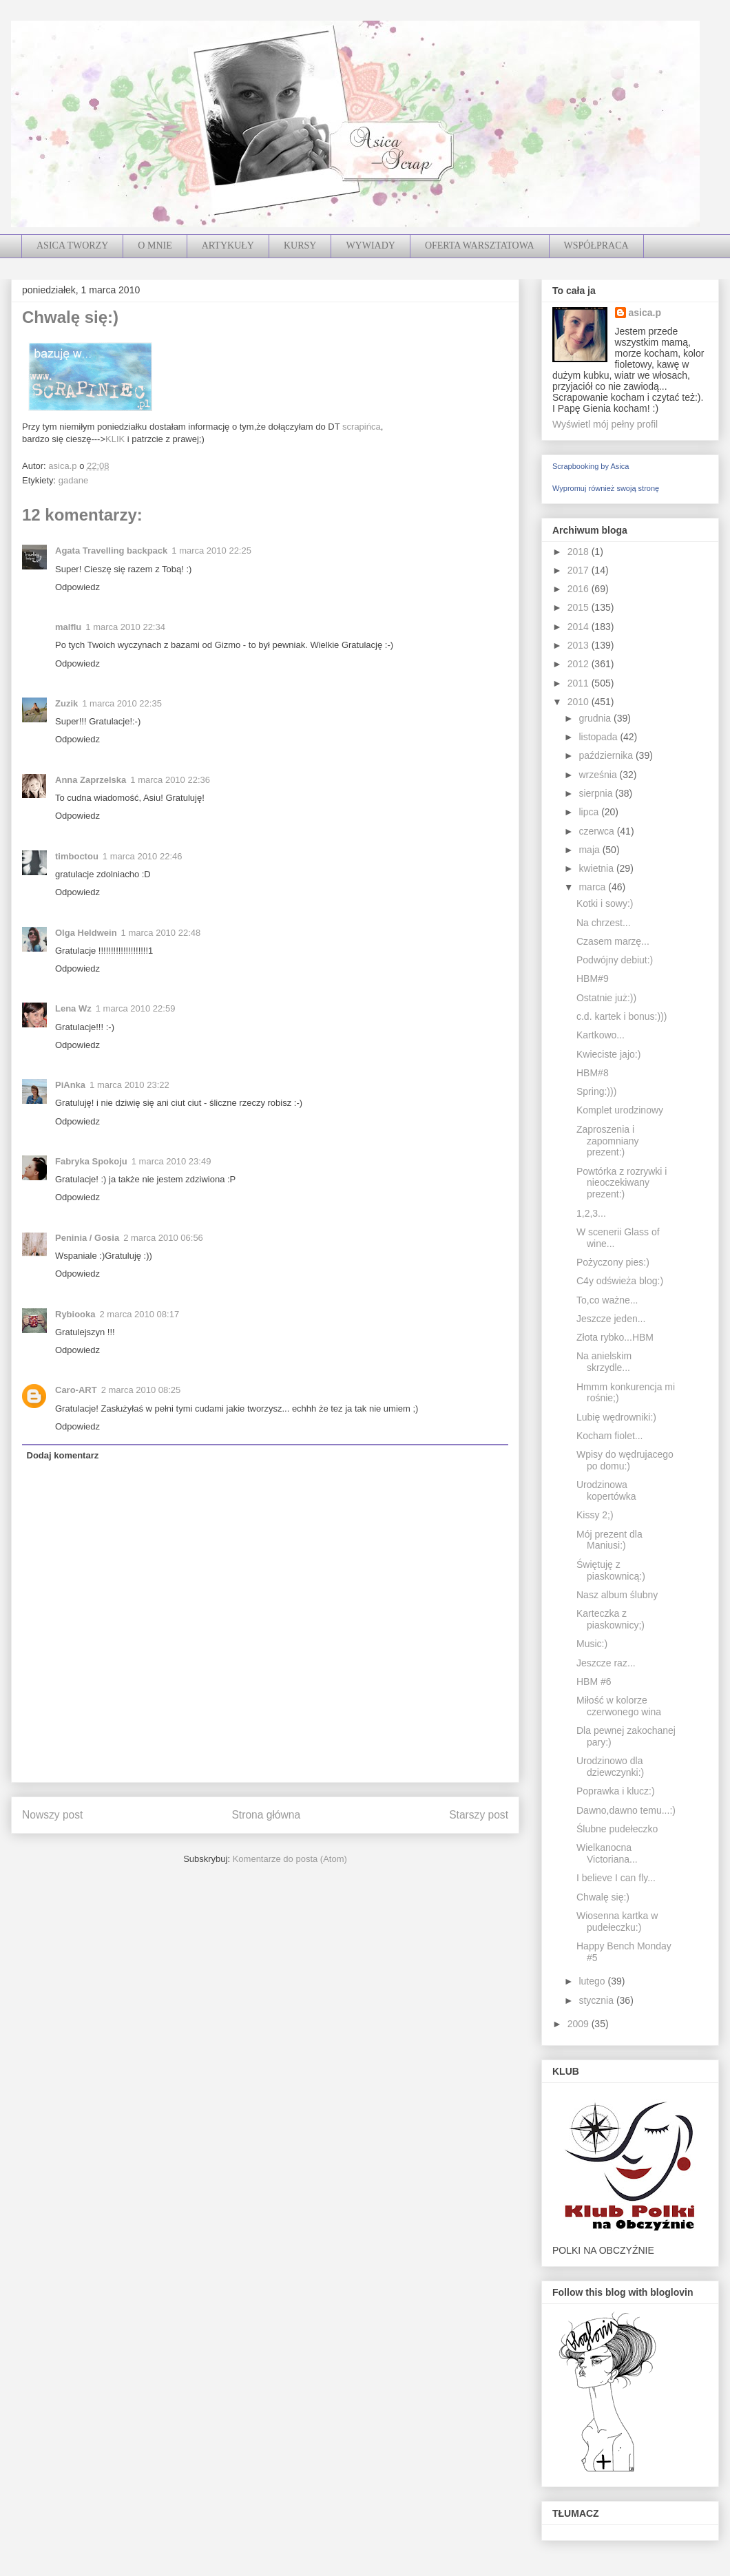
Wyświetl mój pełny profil (605, 424)
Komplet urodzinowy (619, 1110)
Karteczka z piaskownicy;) (610, 1619)
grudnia (596, 718)
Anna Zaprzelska (90, 780)
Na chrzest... (603, 922)
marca (593, 886)
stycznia (597, 2000)
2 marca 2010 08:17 (140, 1314)
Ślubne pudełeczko (617, 1828)
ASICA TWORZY (72, 245)
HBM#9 (592, 978)
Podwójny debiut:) (614, 959)
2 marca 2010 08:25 (141, 1390)
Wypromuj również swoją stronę (605, 488)
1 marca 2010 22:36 (170, 780)
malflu (68, 627)
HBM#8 (592, 1072)
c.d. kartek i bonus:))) (621, 1016)
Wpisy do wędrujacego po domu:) (625, 1460)
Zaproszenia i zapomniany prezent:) (607, 1141)
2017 (579, 570)
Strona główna (265, 1815)
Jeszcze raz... (606, 1662)
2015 (579, 607)
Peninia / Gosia (87, 1238)
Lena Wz (73, 1008)
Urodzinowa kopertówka (606, 1490)
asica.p (645, 312)
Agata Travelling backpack (111, 550)
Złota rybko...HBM (615, 1337)
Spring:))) (596, 1091)
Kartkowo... (600, 1034)
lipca (589, 811)
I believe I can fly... (616, 1877)
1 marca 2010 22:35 (122, 703)
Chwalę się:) (602, 1897)
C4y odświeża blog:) (619, 1280)
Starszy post (478, 1815)
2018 (579, 551)
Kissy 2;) (595, 1514)
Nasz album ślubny (617, 1594)
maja (590, 849)
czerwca (597, 831)
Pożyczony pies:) (612, 1262)
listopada (599, 736)
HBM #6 (594, 1681)
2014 (579, 626)
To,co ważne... (607, 1300)
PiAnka (70, 1085)
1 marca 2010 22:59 (136, 1008)
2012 (579, 663)
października (607, 755)
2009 (579, 2023)
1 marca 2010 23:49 (171, 1161)
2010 (579, 701)
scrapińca (361, 426)
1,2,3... (591, 1213)
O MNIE (154, 245)
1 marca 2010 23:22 (129, 1085)
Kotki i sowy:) (604, 903)
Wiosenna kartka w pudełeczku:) (617, 1921)
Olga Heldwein (86, 933)
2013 (579, 645)
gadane (73, 480)
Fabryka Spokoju (91, 1161)
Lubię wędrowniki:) (616, 1417)
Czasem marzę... (612, 941)
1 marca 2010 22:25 (211, 550)
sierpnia (596, 793)
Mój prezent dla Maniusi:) (609, 1540)
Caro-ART (76, 1390)
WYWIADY (370, 245)
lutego (592, 1981)
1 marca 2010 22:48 (161, 933)
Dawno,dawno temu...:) (626, 1810)
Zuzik (66, 703)
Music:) (591, 1643)
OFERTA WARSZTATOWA (479, 245)
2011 (579, 683)
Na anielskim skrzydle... (604, 1361)
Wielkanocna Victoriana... (607, 1853)
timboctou (76, 856)
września (598, 774)
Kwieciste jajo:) (608, 1054)
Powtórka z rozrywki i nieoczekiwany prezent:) (621, 1183)
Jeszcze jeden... (610, 1318)
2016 (579, 588)
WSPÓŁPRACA (596, 245)
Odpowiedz (77, 587)
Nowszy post (52, 1815)
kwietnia (597, 868)
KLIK (115, 439)
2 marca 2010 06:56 (163, 1238)
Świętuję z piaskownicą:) (610, 1570)
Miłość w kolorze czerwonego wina (618, 1706)
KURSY (300, 245)
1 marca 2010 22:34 (125, 627)
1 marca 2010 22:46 (142, 856)
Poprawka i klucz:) (615, 1791)
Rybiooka (75, 1314)
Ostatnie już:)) (606, 997)
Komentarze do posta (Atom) (290, 1859)
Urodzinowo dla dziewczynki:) (610, 1766)
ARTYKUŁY (228, 245)
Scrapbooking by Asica (590, 466)
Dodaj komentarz (63, 1455)
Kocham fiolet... (609, 1435)
